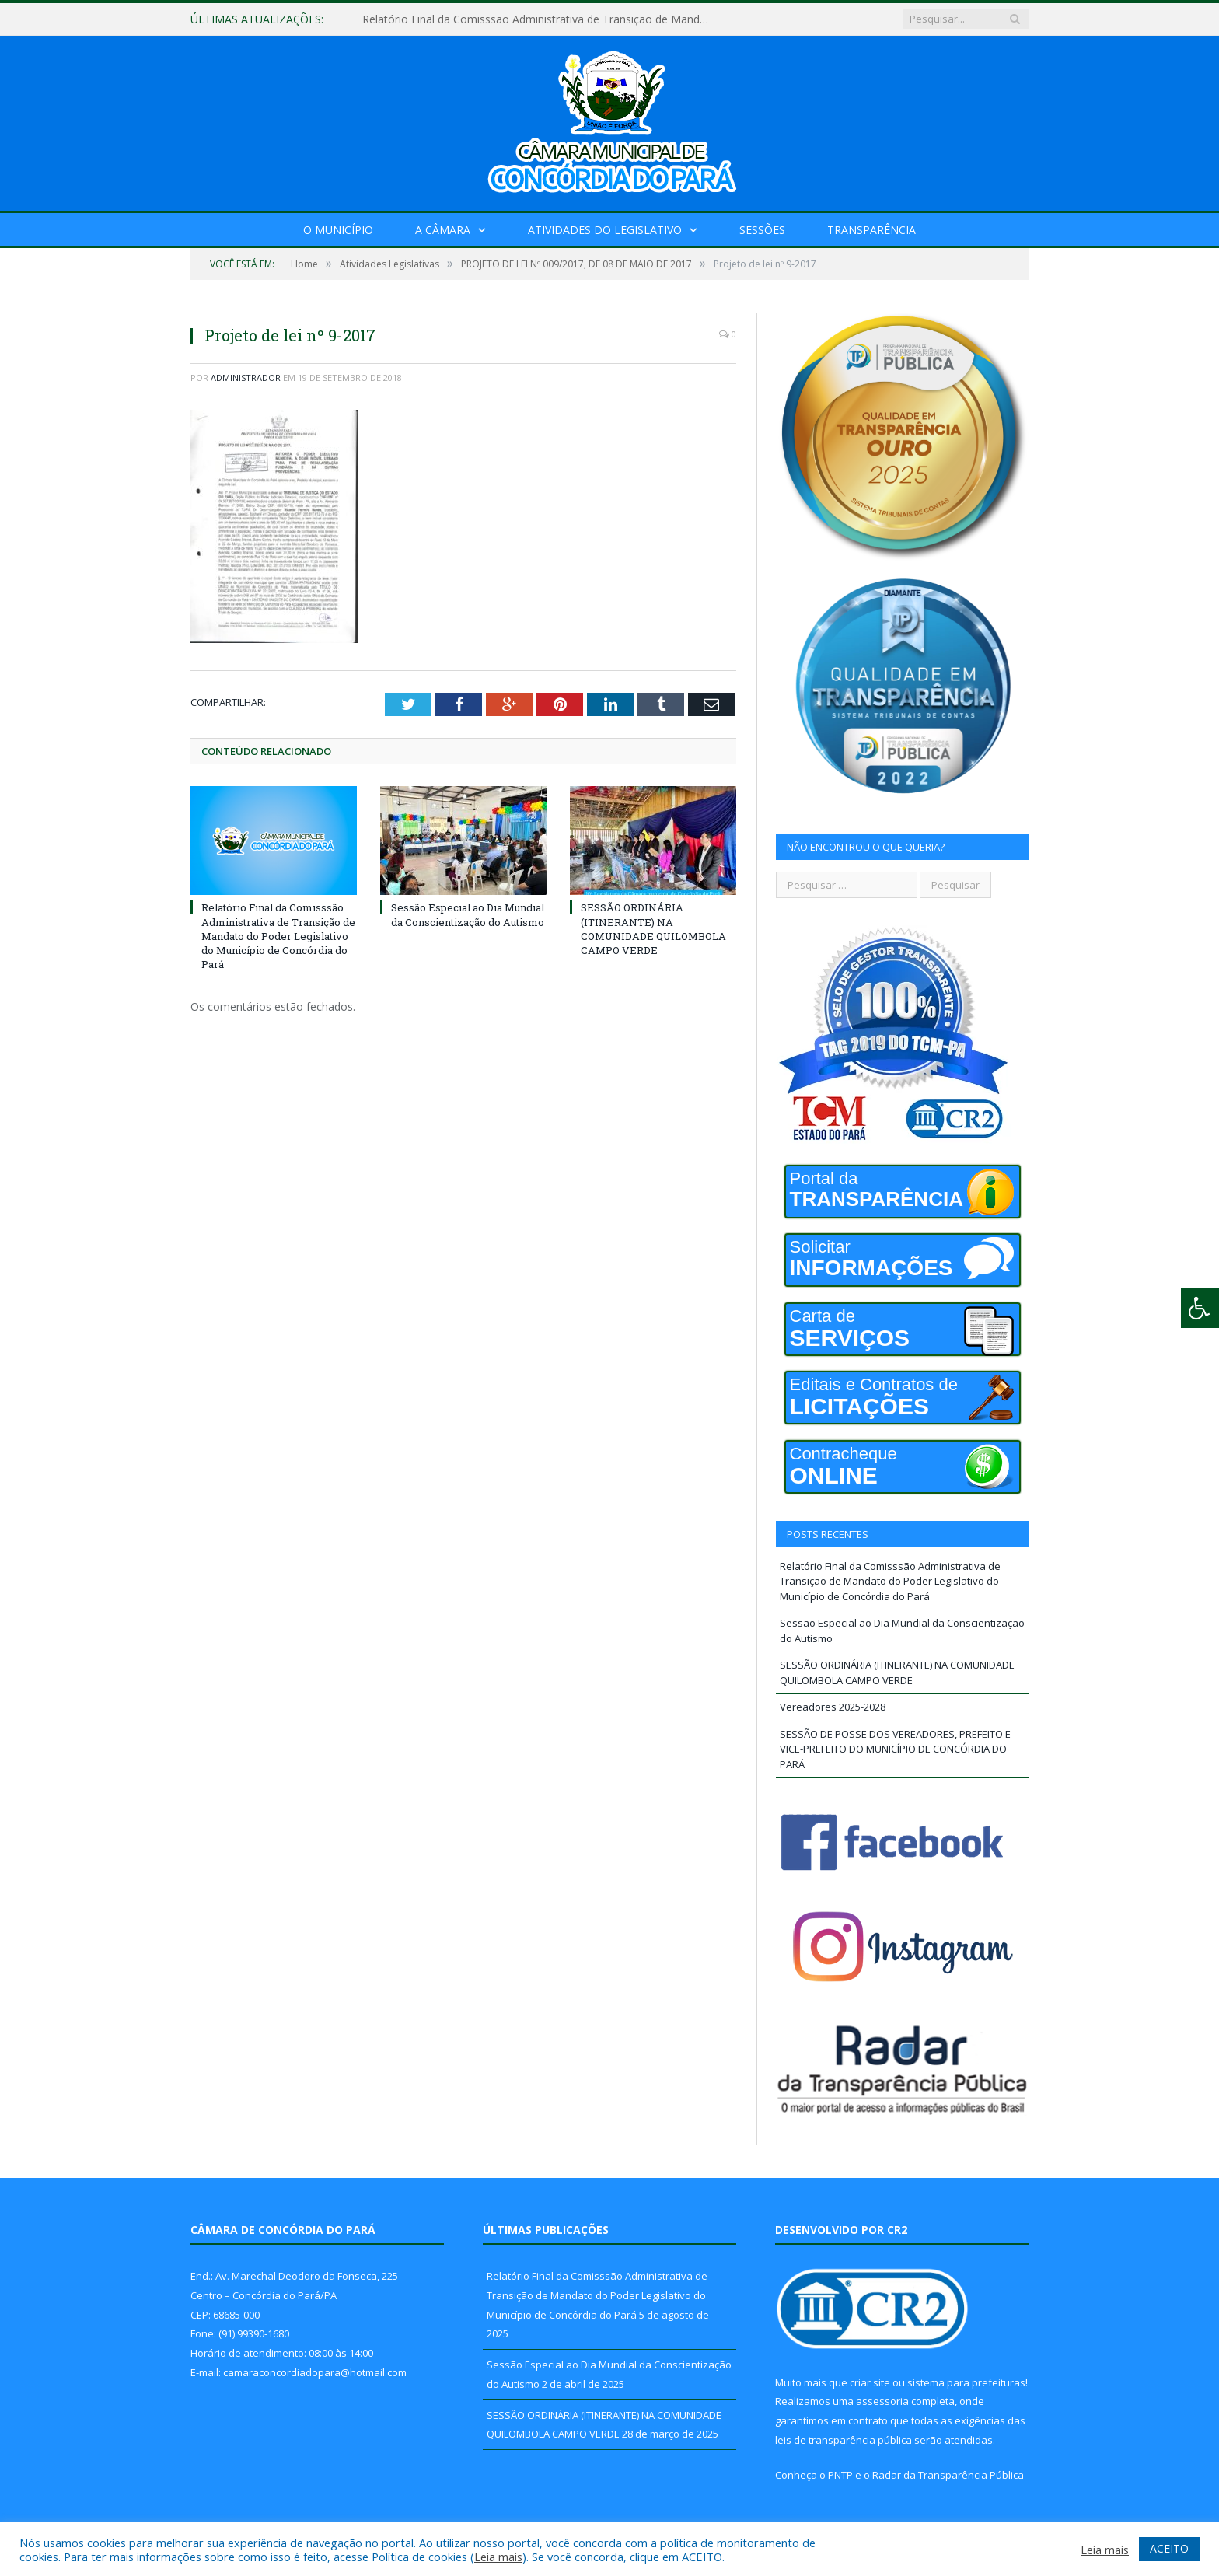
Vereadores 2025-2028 (832, 1707)
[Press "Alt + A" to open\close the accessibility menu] (1200, 1308)
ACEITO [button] (1169, 2548)
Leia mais (498, 2556)
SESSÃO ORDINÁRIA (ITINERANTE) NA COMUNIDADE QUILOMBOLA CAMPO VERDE (653, 928)
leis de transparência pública (843, 2440)
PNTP (840, 2475)
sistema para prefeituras (966, 2382)
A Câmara (442, 229)
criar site (870, 2382)
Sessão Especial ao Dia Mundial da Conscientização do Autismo (467, 914)
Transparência (871, 229)
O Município (338, 229)
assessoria (882, 2401)
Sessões (762, 229)
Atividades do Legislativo (605, 229)
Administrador (246, 377)
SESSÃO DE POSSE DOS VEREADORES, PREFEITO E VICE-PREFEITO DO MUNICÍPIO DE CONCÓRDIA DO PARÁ (895, 1749)
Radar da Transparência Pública (948, 2475)
